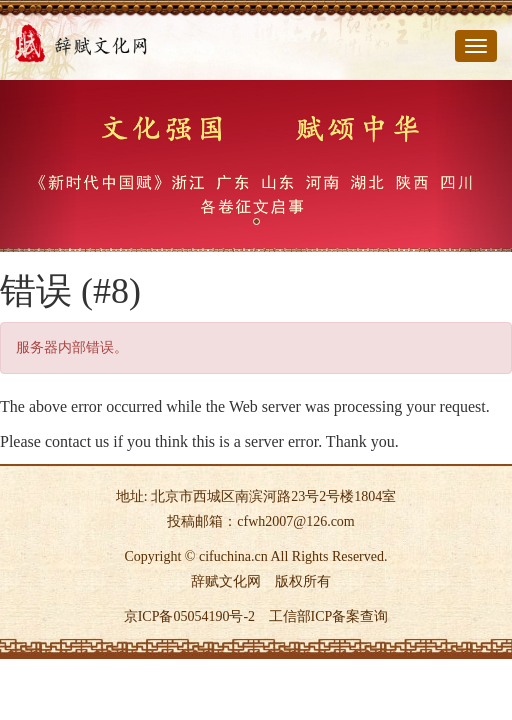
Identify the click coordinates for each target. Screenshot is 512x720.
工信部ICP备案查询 (329, 616)
